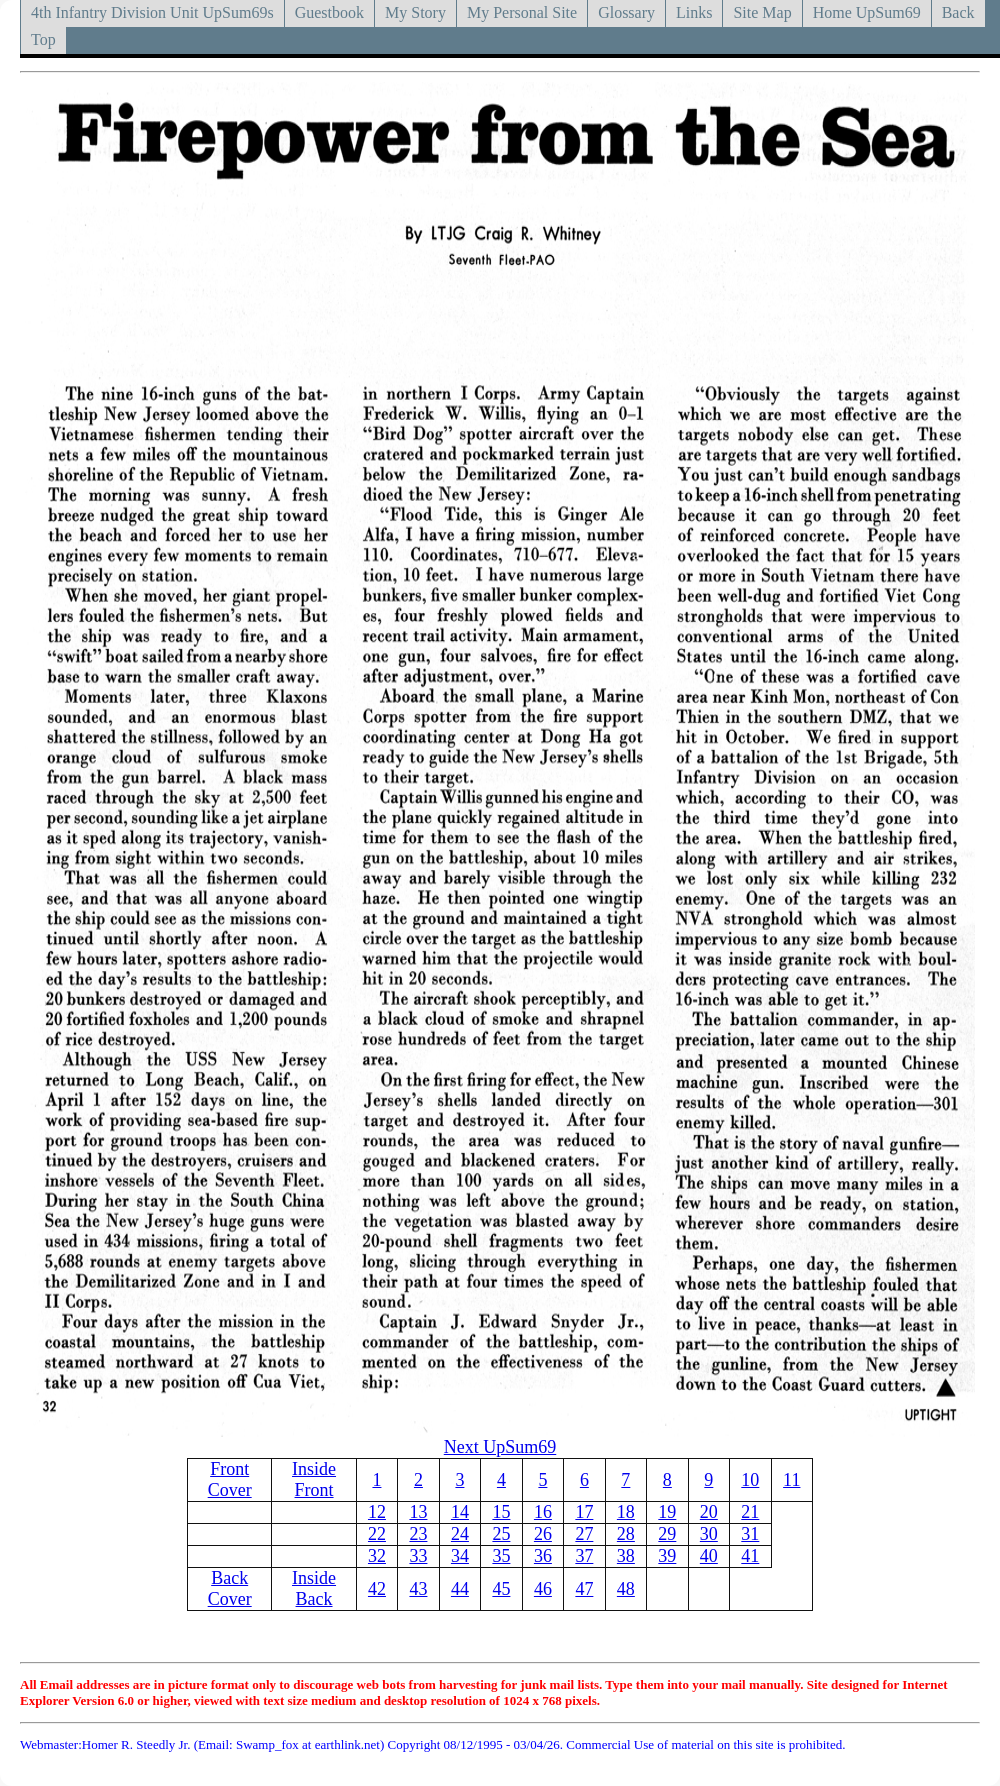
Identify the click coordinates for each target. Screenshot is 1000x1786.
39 (667, 1556)
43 (418, 1589)
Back (958, 12)
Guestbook (329, 12)
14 (460, 1512)
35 (501, 1556)
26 (543, 1534)
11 (791, 1480)
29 (667, 1534)
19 (667, 1512)
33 (418, 1556)
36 (543, 1556)
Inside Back (314, 1588)
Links (694, 12)
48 (626, 1589)
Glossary (626, 12)
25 (501, 1534)
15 (501, 1512)
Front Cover (230, 1479)
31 (750, 1534)
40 (709, 1556)
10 (750, 1480)
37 (584, 1556)
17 (584, 1512)
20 (709, 1512)
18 (626, 1512)
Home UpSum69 (867, 12)
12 (377, 1512)
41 (750, 1556)
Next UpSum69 (500, 1447)
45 (501, 1589)
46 (543, 1589)
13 (418, 1512)
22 (377, 1534)
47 (584, 1589)
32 (377, 1556)
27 (584, 1534)
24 (460, 1534)
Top (43, 39)
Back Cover (230, 1588)
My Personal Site (522, 12)
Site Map (762, 12)
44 (460, 1589)
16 (543, 1512)
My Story (415, 12)
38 (626, 1556)
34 (460, 1556)
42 (377, 1589)
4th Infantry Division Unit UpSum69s (152, 12)
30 (709, 1534)
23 (418, 1534)
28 (626, 1534)
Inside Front (314, 1479)
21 (750, 1512)
